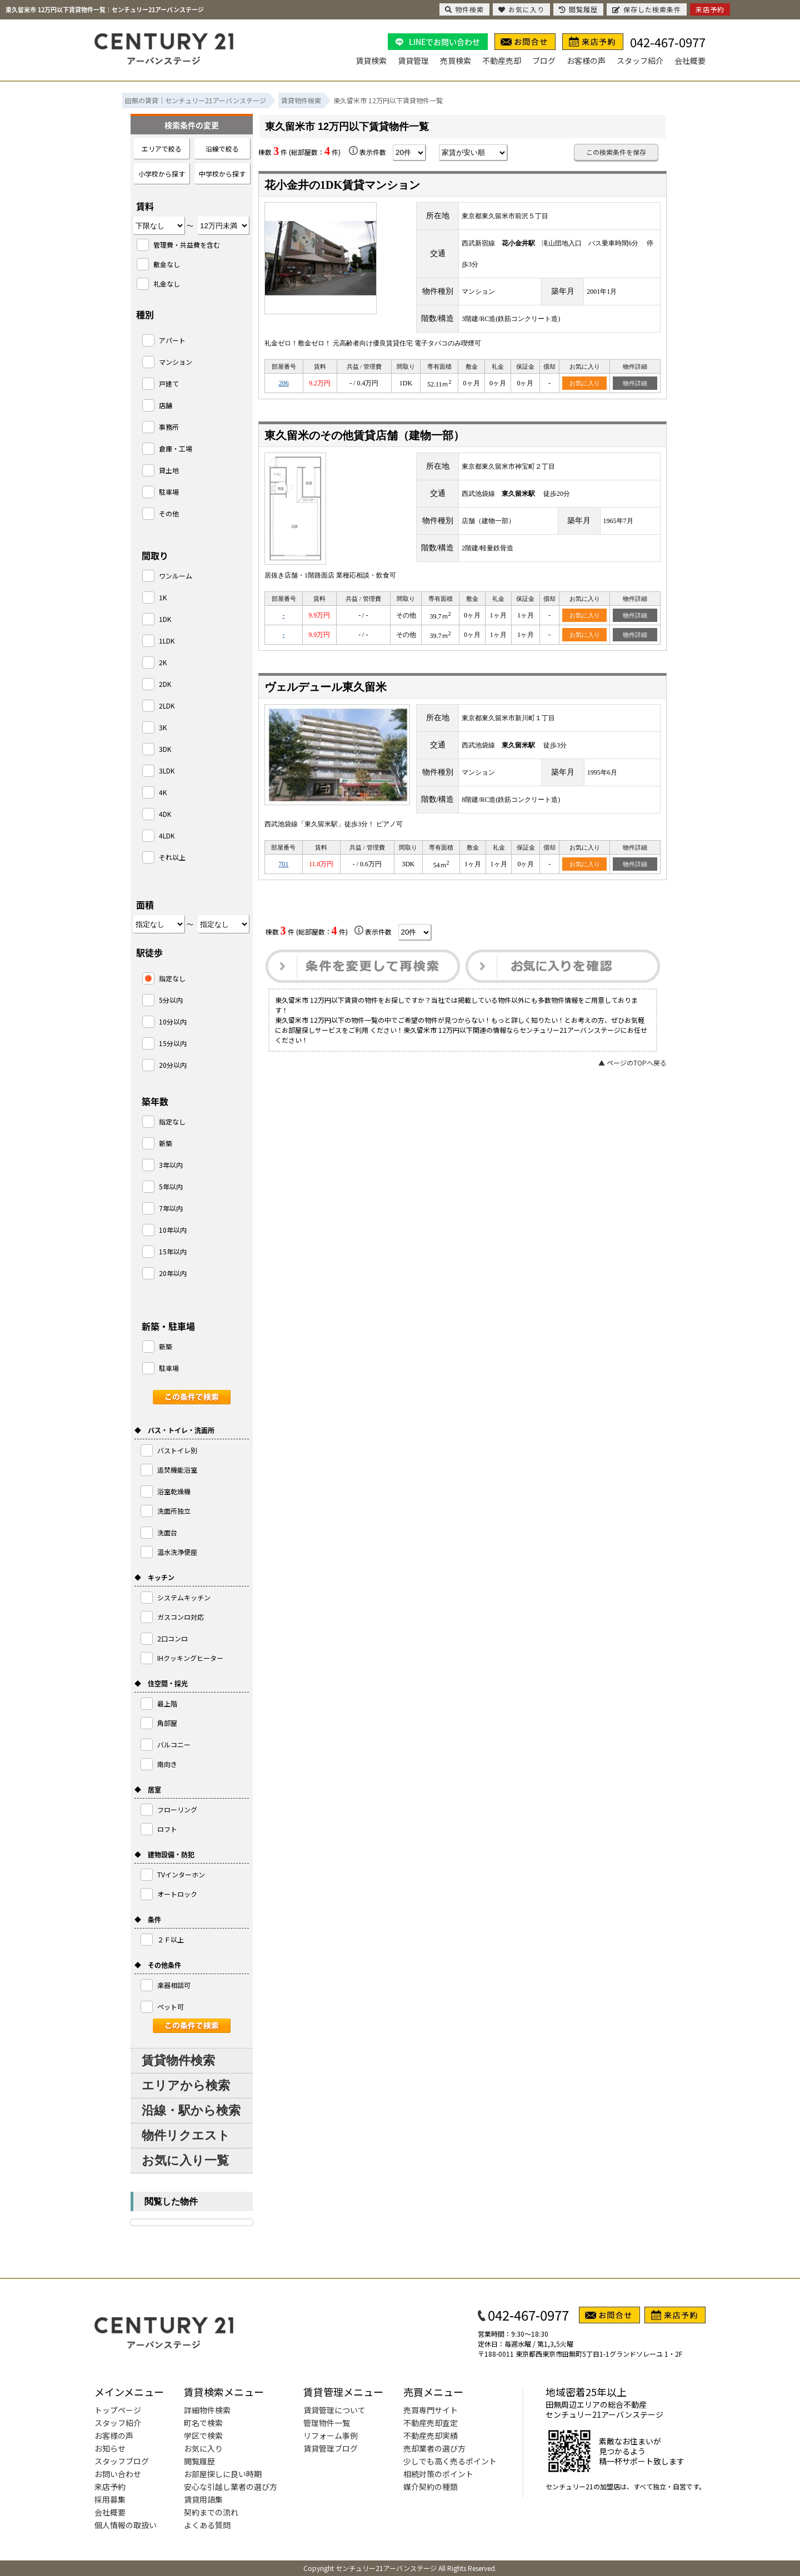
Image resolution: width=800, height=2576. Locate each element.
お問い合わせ (117, 2473)
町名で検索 (203, 2422)
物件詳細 (635, 383)
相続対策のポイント (438, 2473)
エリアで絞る (162, 148)
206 (284, 383)
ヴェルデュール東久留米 (325, 687)
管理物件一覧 (326, 2422)
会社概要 (690, 60)
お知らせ (110, 2448)
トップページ (117, 2410)
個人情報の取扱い (125, 2524)
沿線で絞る (222, 148)
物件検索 (464, 9)
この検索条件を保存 (616, 152)
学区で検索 (203, 2435)
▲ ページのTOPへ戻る (632, 1062)
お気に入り (584, 383)
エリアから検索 (186, 2085)
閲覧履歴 (199, 2461)
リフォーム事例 (330, 2435)
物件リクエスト (186, 2135)
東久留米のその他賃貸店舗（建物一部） (364, 435)
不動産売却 (501, 60)
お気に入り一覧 (185, 2160)
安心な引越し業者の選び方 (230, 2486)
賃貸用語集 (203, 2499)
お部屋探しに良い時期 (223, 2473)
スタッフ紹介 (640, 60)
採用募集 (110, 2499)
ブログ (544, 60)
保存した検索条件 (646, 9)
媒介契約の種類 (430, 2486)
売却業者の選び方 (434, 2448)
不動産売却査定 (430, 2422)
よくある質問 (207, 2524)
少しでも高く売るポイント (450, 2461)
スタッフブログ (121, 2461)
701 (283, 864)
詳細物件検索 (207, 2410)
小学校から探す (161, 173)
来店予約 (110, 2486)
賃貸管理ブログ (330, 2448)
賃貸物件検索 (178, 2060)
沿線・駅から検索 (191, 2110)
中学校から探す (222, 173)
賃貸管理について (334, 2410)
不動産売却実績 (430, 2435)
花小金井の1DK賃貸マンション (342, 185)
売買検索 (455, 60)
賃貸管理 (413, 60)
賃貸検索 (371, 60)
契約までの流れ (211, 2512)
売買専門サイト (430, 2410)
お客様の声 (586, 60)
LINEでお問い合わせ (444, 41)
